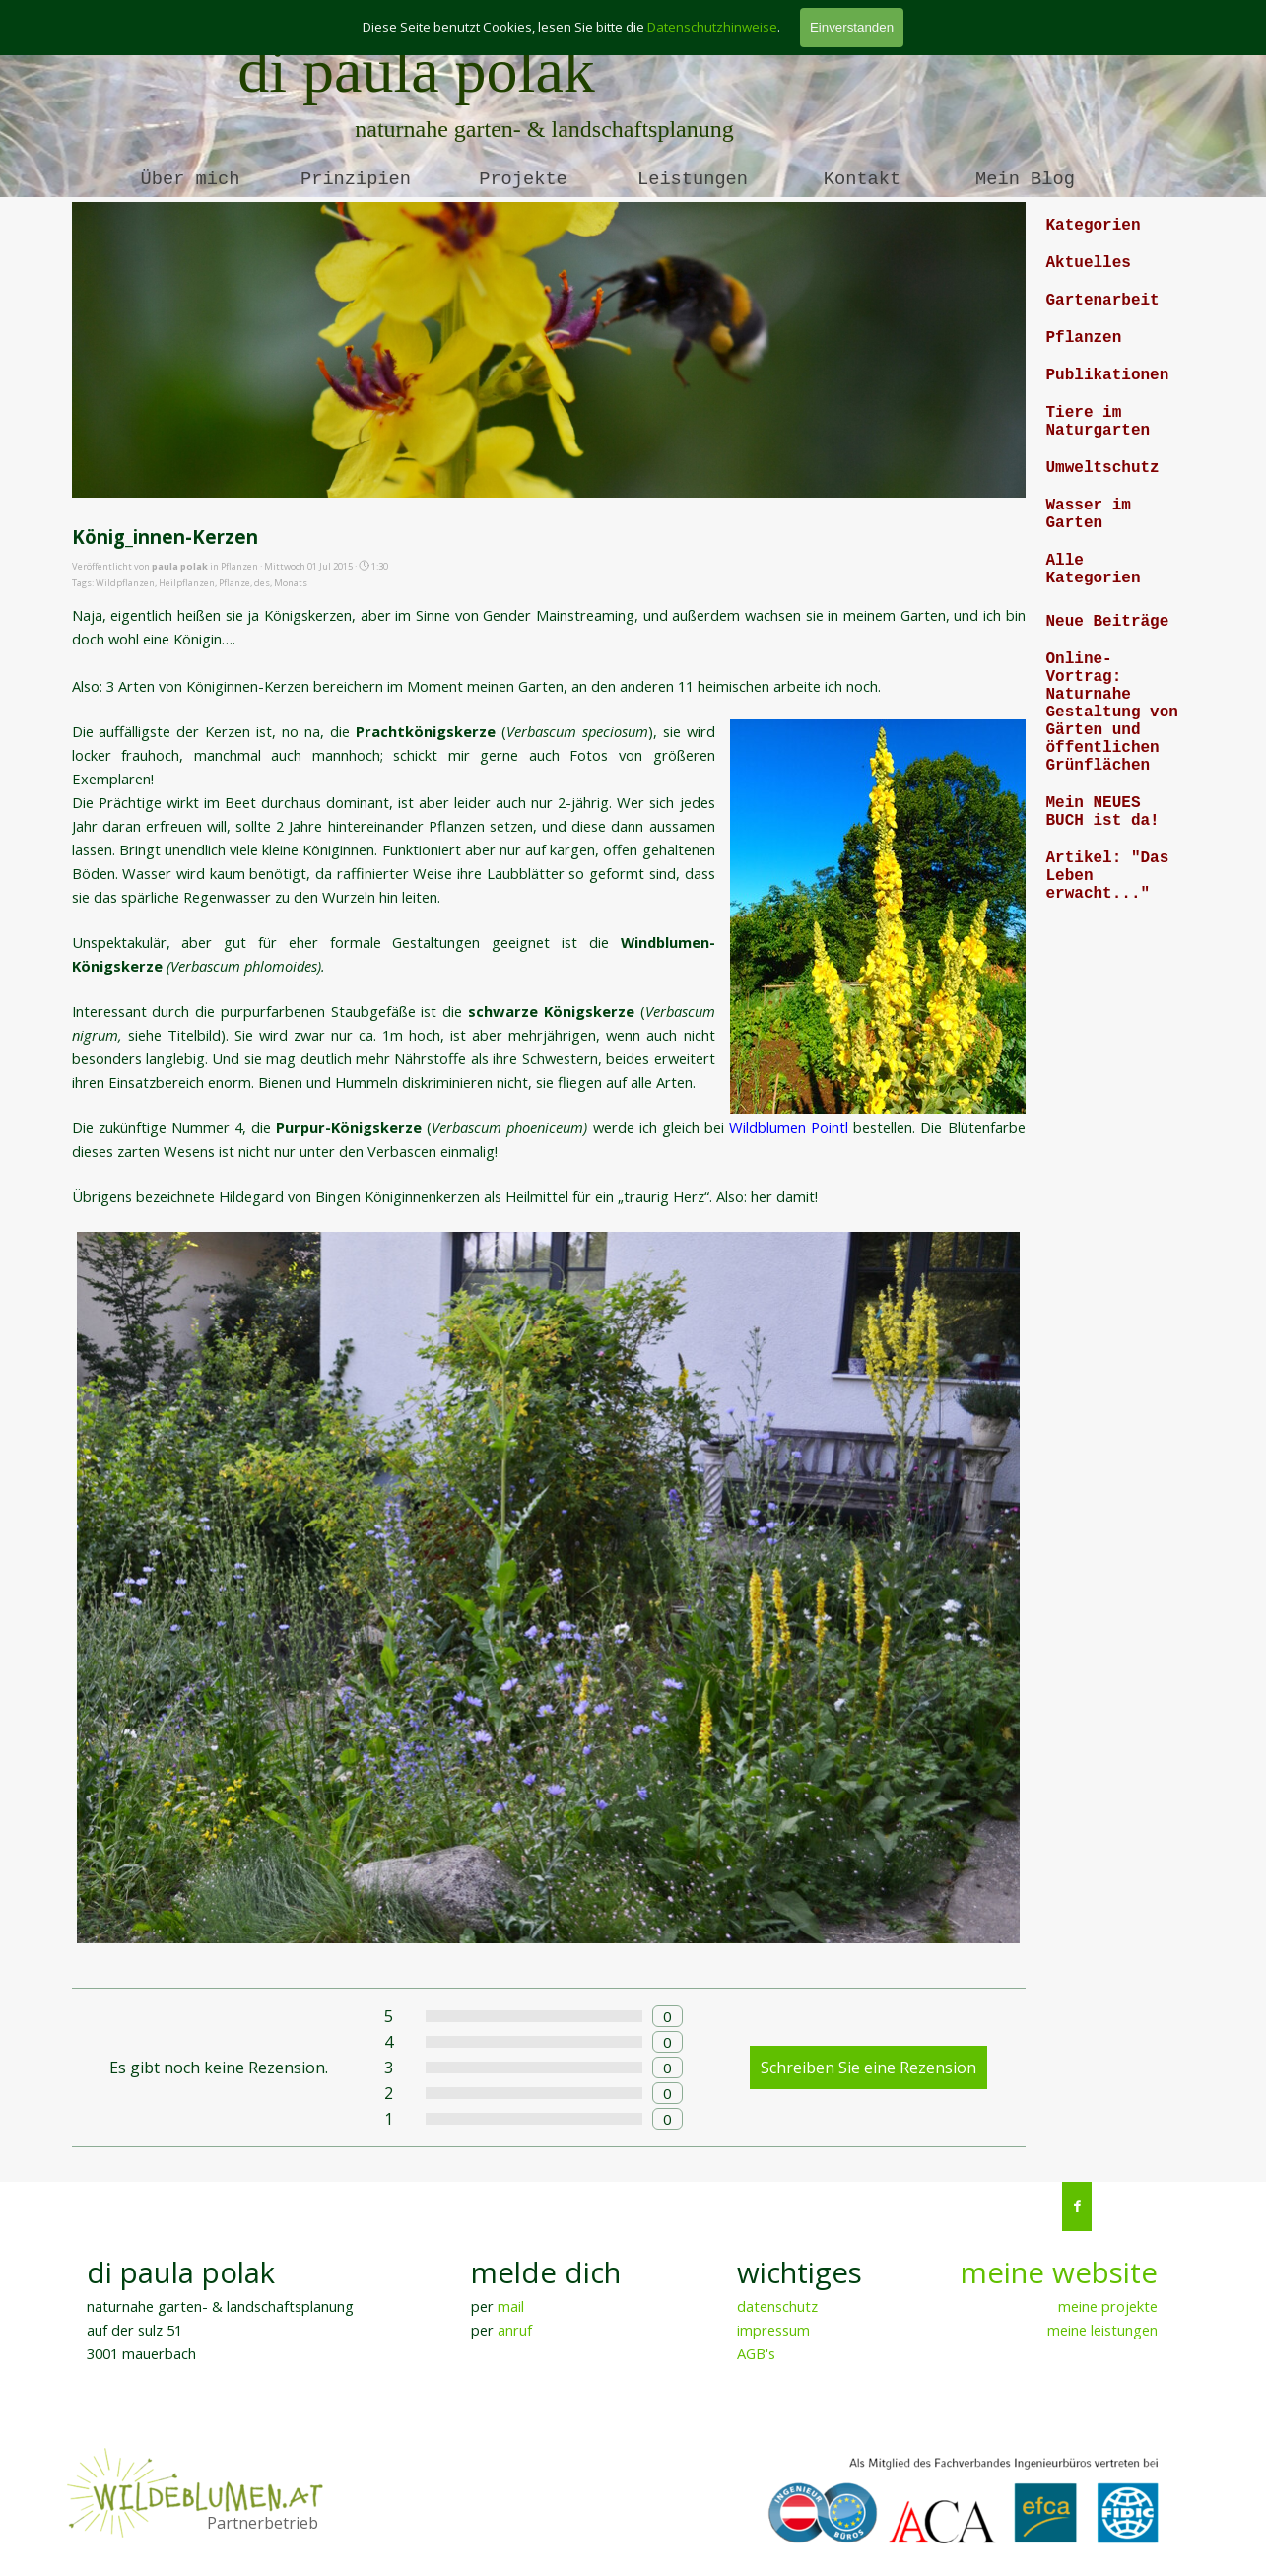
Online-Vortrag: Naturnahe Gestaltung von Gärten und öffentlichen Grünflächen (1112, 712)
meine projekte (1108, 2306)
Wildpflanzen (125, 582)
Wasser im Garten (1088, 514)
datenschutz (777, 2306)
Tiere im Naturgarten (1098, 422)
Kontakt (862, 179)
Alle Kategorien (1093, 569)
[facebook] (1077, 2206)
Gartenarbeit (1103, 300)
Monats (290, 582)
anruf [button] (515, 2329)
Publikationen (1107, 375)
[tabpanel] (1046, 2308)
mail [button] (511, 2306)
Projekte (523, 179)
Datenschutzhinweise (712, 26)
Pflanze (234, 582)
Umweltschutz (1103, 468)
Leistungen (692, 179)
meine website (1059, 2272)
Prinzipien (355, 179)
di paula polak (416, 70)
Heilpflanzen (187, 582)
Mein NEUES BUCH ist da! (1103, 812)
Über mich (190, 179)
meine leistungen (1102, 2329)
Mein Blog (1025, 179)
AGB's (756, 2353)
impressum (773, 2329)
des (262, 582)
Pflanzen (1084, 338)
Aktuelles (1088, 263)
